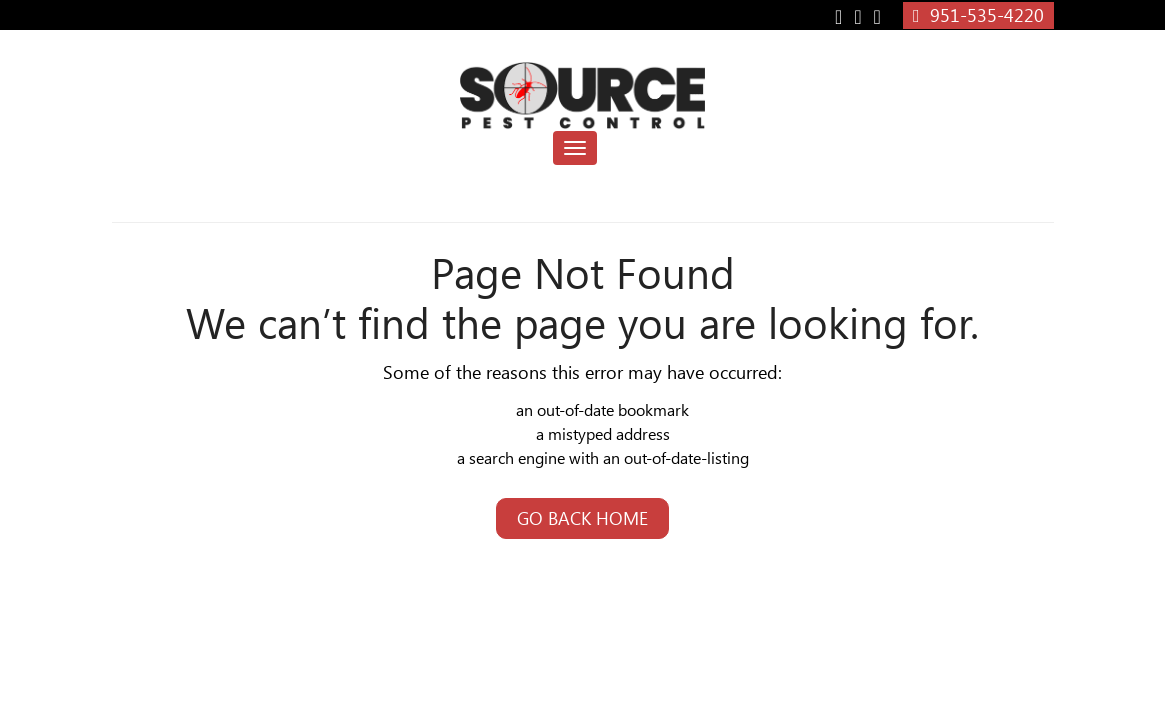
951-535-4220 (978, 15)
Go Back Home (582, 518)
